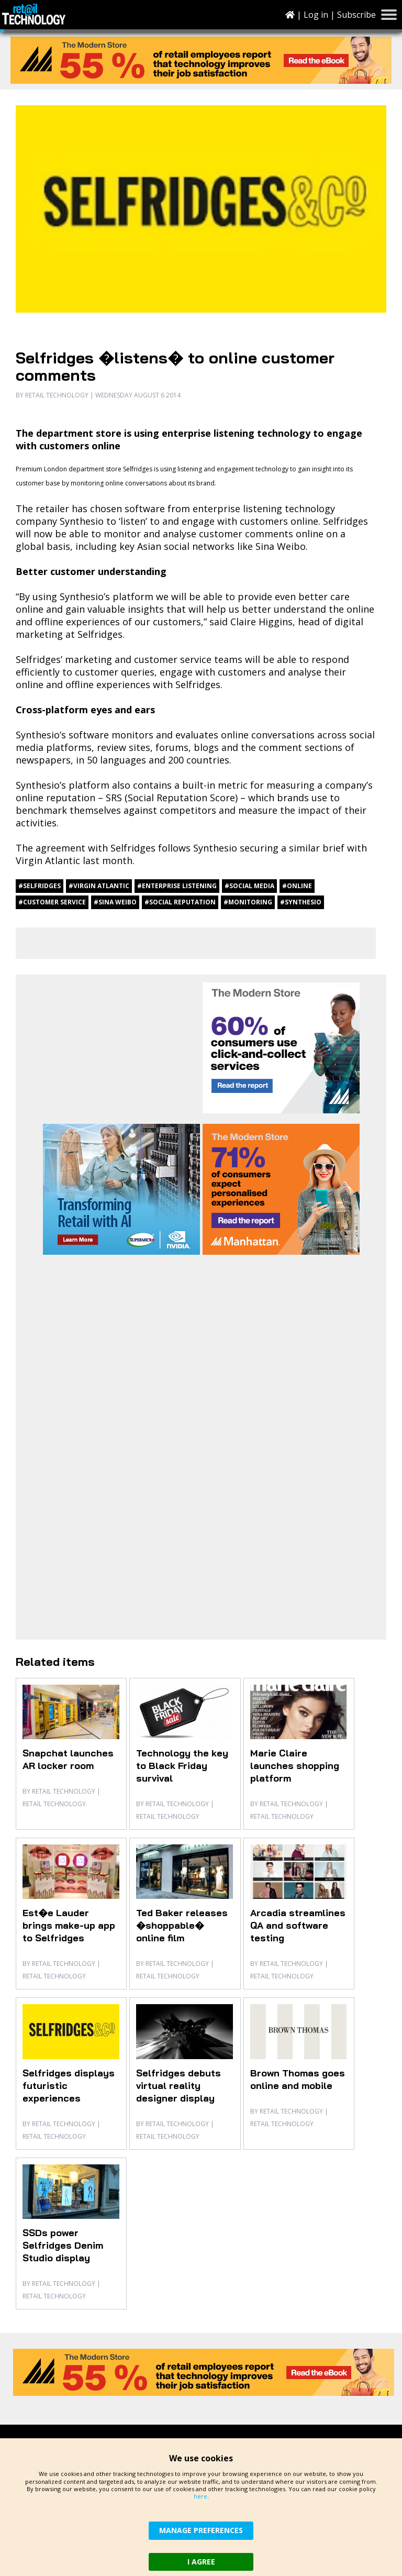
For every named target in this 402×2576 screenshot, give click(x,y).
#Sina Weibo (115, 902)
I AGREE (201, 2562)
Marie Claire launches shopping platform (294, 1765)
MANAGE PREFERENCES (201, 2530)
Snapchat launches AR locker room (68, 1759)
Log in (316, 14)
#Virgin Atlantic (99, 885)
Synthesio (82, 521)
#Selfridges (39, 885)
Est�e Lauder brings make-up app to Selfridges (69, 1925)
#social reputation (180, 902)
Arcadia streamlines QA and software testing (297, 1925)
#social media (249, 885)
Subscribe (356, 14)
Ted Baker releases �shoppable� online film (182, 1925)
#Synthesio (300, 902)
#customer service (52, 902)
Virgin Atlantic (48, 860)
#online (297, 885)
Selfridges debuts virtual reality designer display (178, 2085)
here (200, 2496)
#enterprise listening (177, 885)
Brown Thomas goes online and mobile (297, 2079)
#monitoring (248, 902)
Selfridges (137, 469)
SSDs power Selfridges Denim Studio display (63, 2245)
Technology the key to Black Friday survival (182, 1765)
